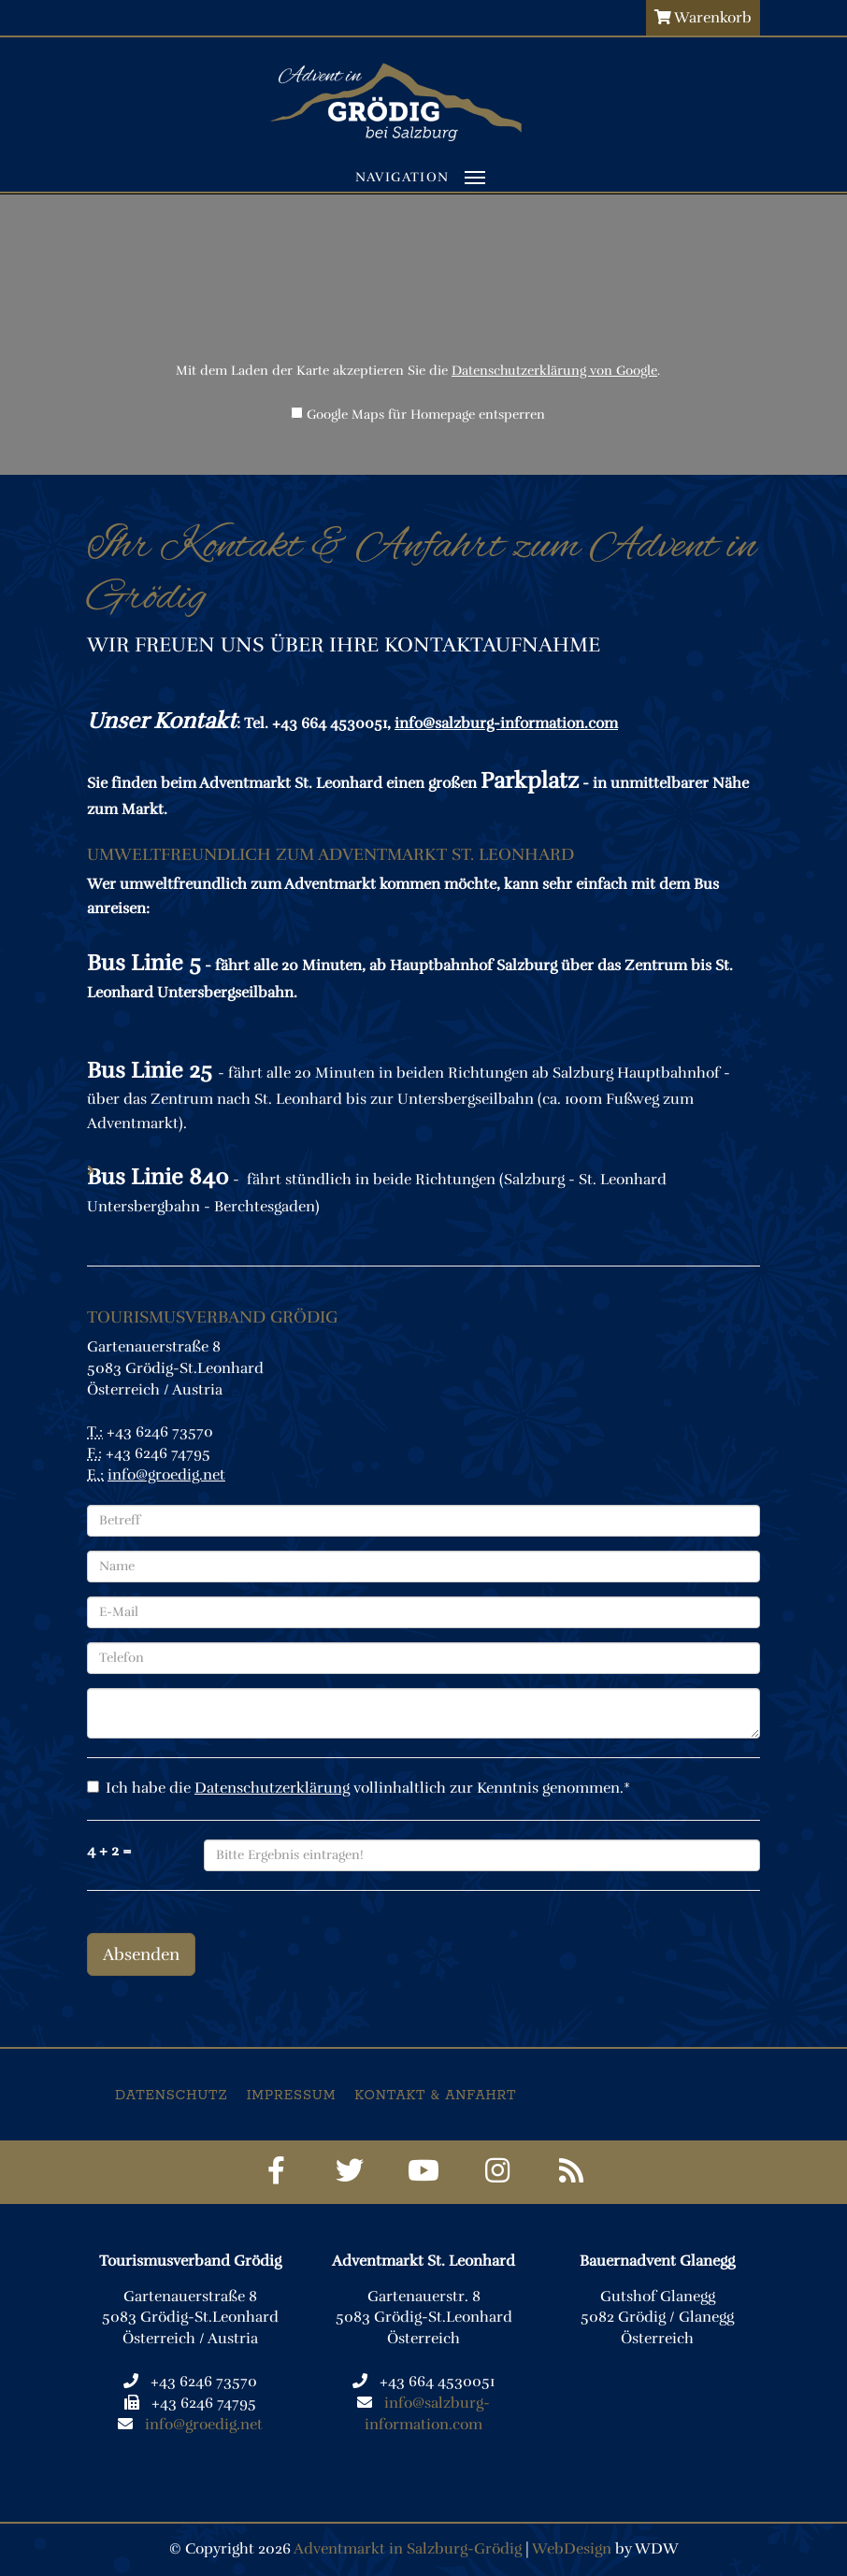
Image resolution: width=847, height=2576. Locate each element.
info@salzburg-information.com (506, 723)
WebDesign (571, 2549)
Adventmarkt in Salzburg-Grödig (408, 2549)
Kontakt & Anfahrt (435, 2095)
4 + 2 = (109, 1850)
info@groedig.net (166, 1475)
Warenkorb (703, 17)
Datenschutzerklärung (272, 1788)
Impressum (292, 2095)
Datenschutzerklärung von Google (554, 371)
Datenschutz (171, 2095)
